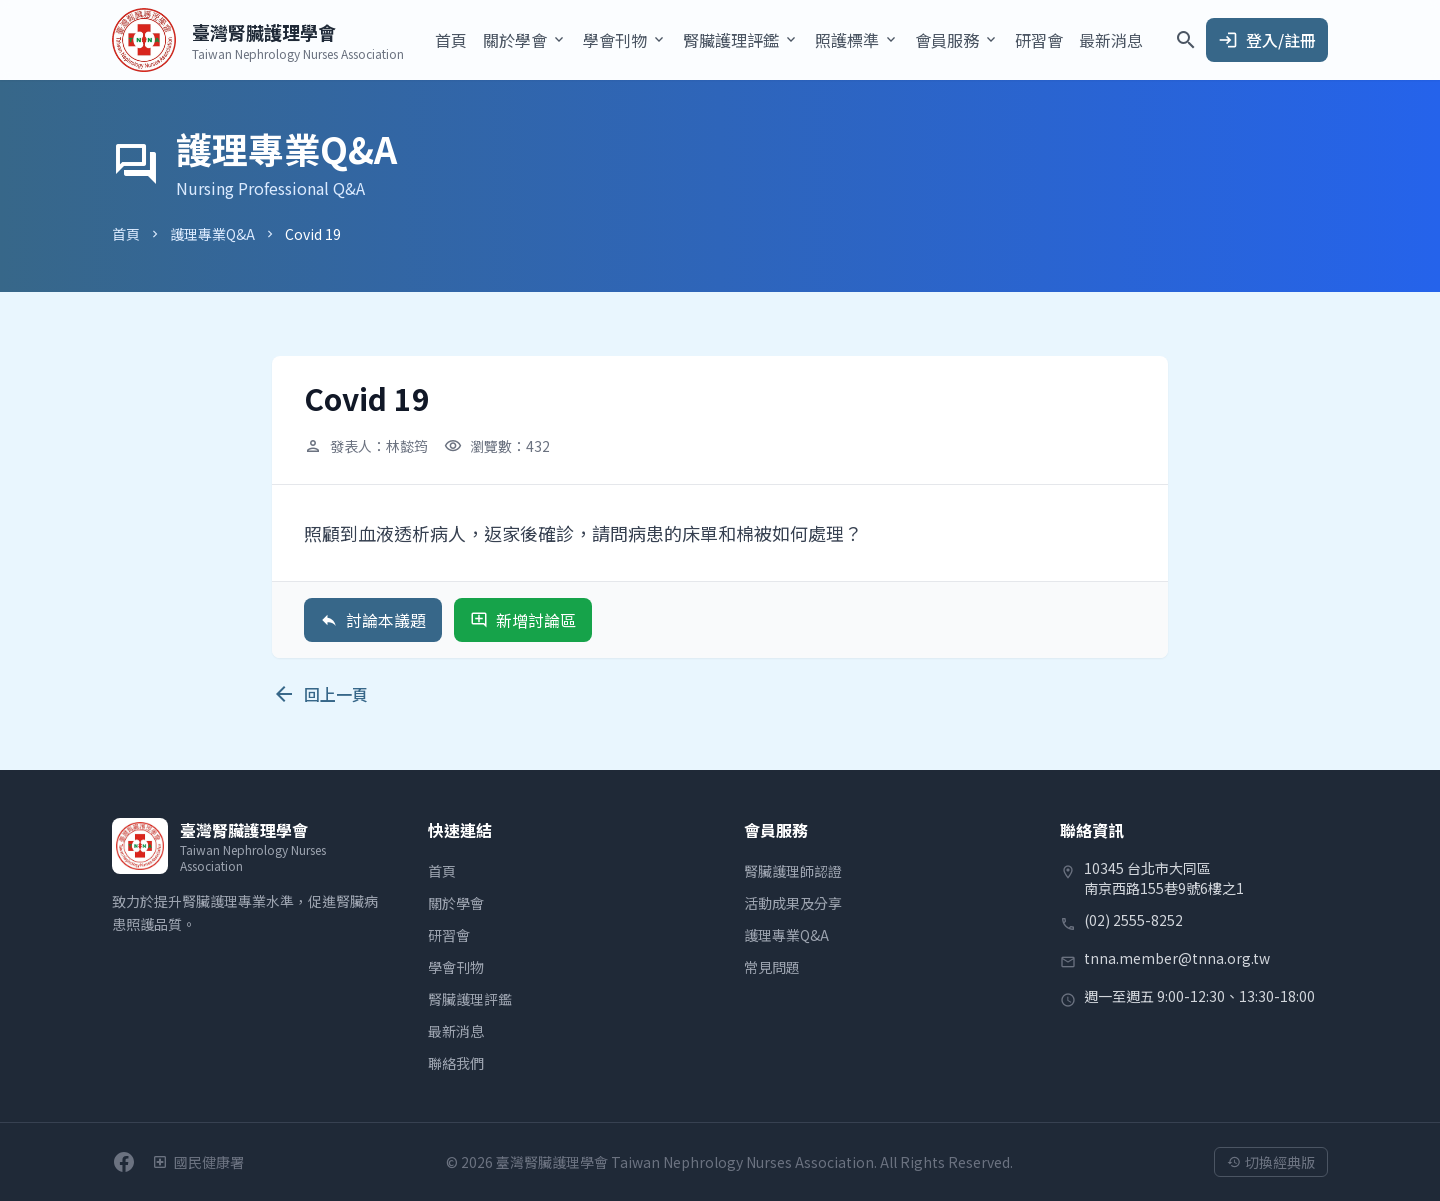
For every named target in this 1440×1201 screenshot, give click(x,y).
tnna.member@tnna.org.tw (1177, 958)
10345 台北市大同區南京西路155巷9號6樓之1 (1164, 878)
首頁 (451, 40)
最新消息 (1111, 40)
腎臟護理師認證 (793, 871)
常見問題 (772, 967)
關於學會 (456, 903)
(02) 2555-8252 (1133, 920)
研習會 (1039, 40)
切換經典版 (1271, 1162)
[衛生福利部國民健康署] (198, 1162)
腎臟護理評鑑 (470, 999)
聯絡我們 (456, 1063)
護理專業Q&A (212, 234)
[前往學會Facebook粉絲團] (124, 1162)
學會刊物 (456, 967)
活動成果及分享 (793, 903)
